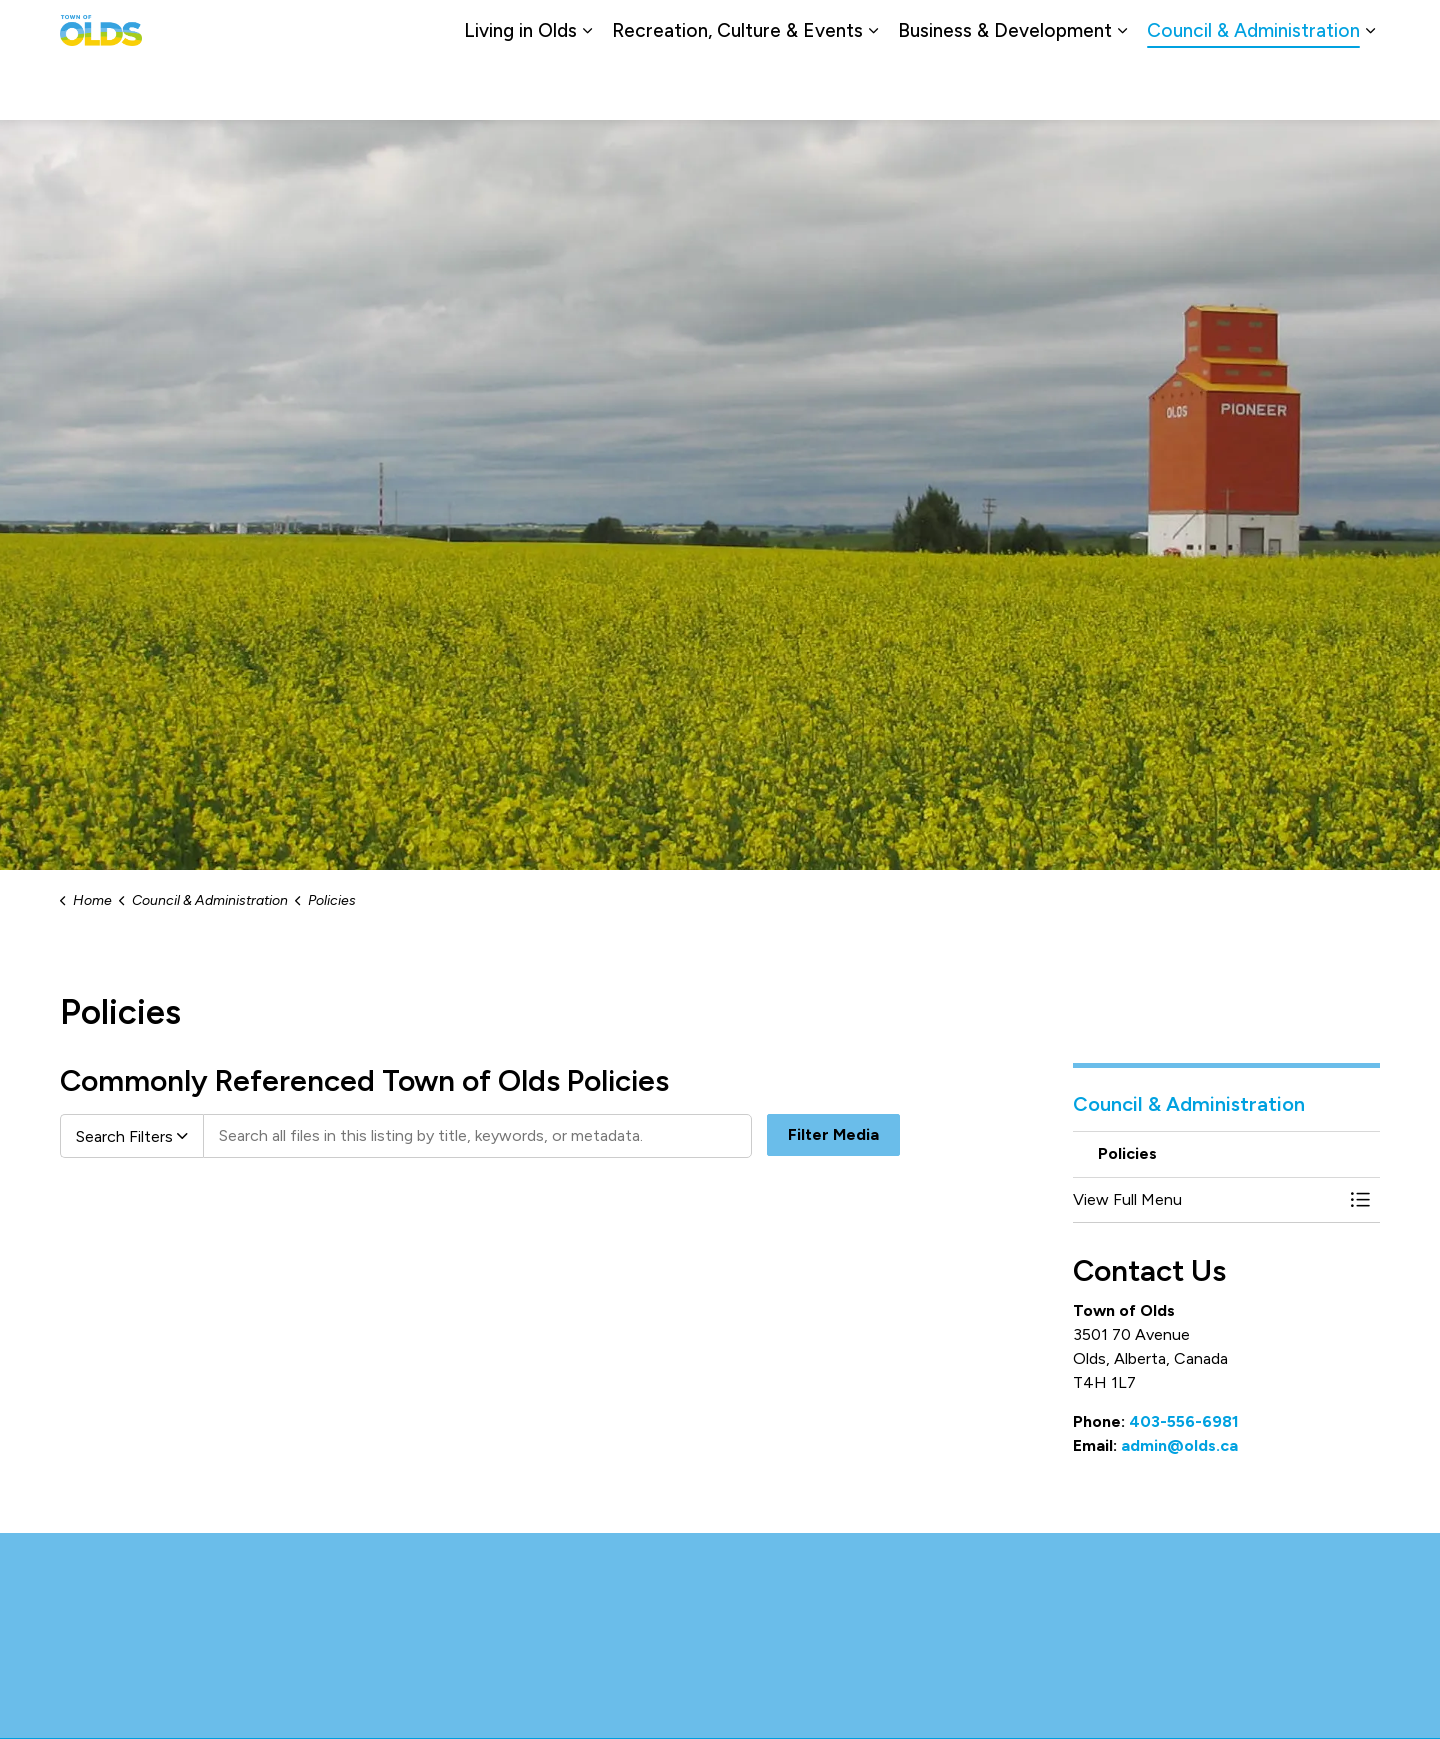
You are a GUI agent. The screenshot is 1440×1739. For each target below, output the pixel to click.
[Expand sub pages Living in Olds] (587, 90)
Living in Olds (520, 89)
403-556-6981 (1184, 1421)
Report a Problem (1267, 29)
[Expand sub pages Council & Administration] (1370, 90)
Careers (1073, 29)
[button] (1207, 1200)
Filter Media (833, 1135)
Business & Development (1005, 89)
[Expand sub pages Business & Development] (1122, 90)
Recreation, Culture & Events (737, 89)
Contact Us (1155, 29)
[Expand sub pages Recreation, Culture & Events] (873, 90)
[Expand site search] (1360, 30)
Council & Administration (1253, 89)
